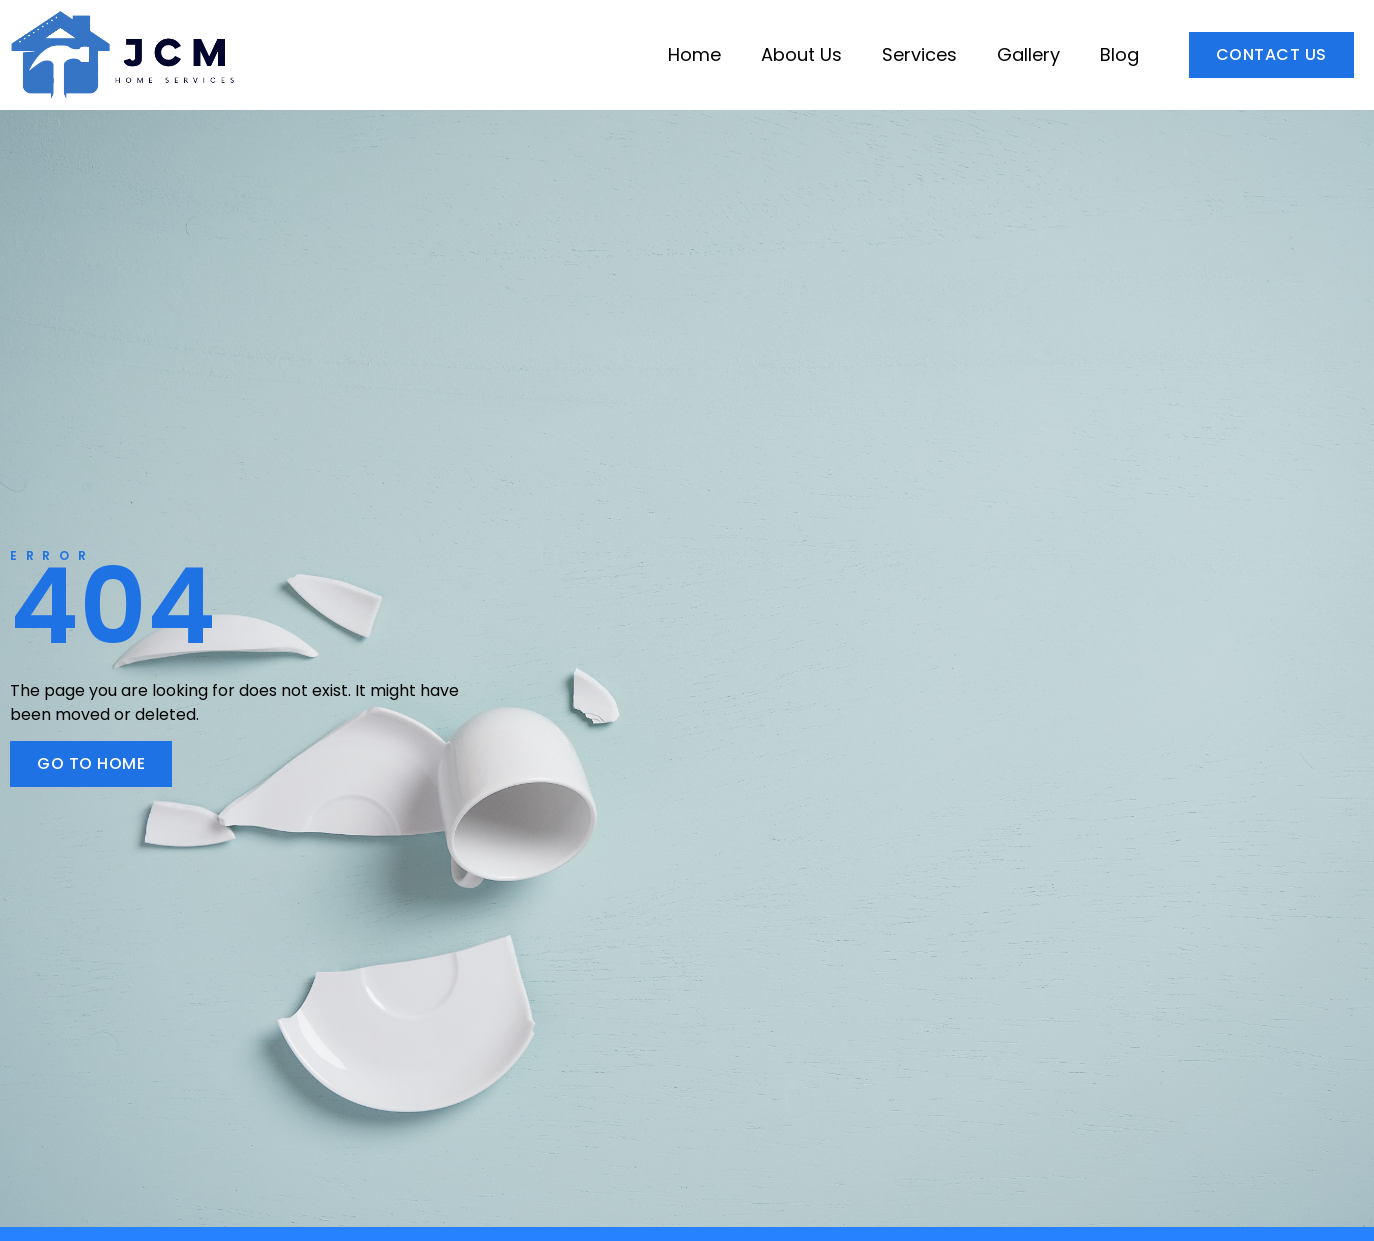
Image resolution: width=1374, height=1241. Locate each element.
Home (694, 54)
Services (919, 54)
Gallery (1028, 54)
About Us (801, 54)
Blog (1119, 54)
